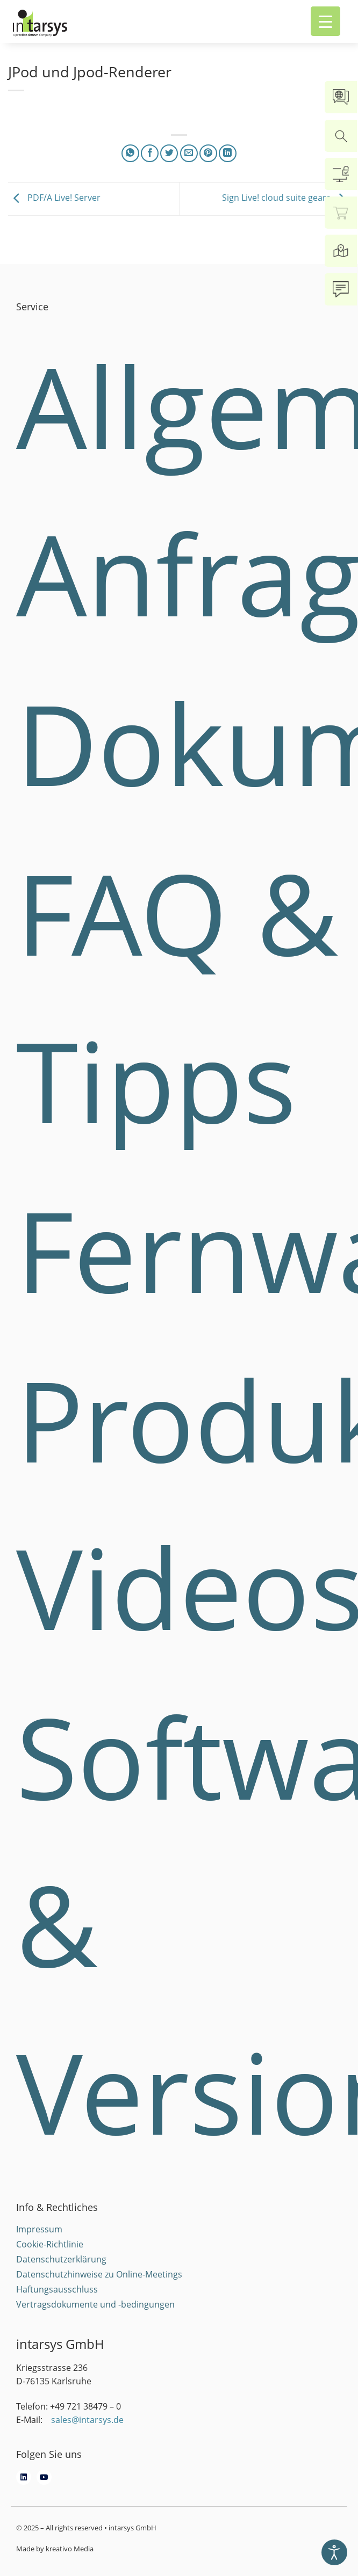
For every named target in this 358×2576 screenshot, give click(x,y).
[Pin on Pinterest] (208, 153)
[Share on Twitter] (169, 153)
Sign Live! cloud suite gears (286, 198)
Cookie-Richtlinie (49, 2244)
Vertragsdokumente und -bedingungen (95, 2304)
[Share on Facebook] (150, 153)
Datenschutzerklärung (61, 2259)
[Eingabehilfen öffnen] (334, 2552)
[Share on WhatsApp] (130, 153)
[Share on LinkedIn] (228, 153)
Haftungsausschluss (57, 2289)
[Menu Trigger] (325, 21)
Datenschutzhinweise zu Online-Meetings (99, 2274)
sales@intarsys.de (87, 2420)
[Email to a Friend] (189, 153)
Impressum (39, 2229)
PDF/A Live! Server (54, 198)
